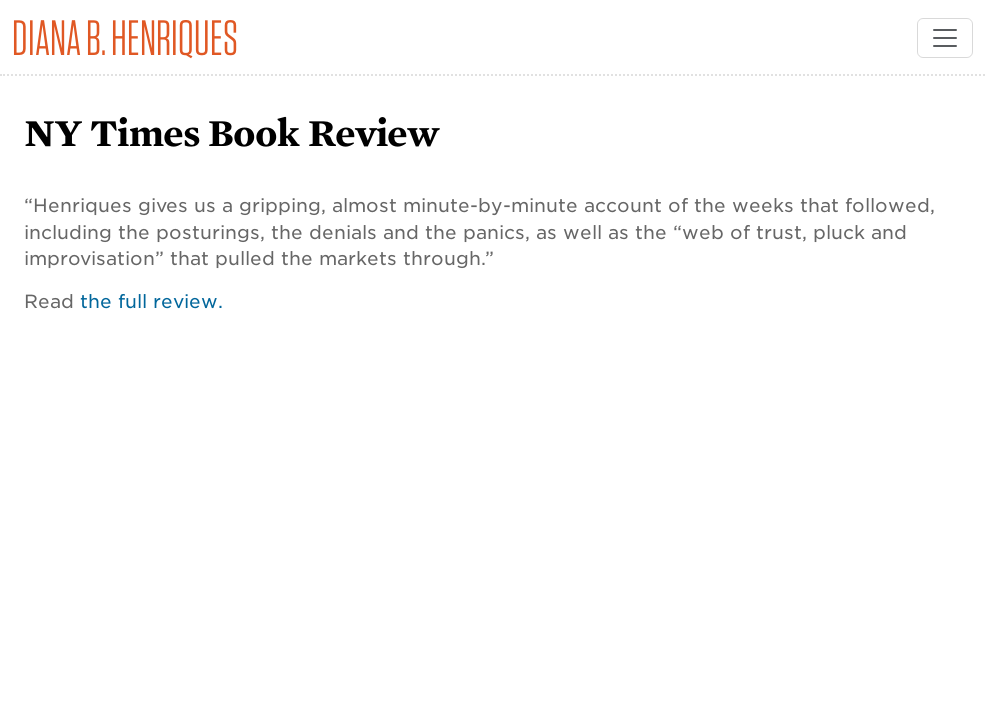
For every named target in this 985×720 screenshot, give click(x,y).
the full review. (151, 301)
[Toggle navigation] (945, 38)
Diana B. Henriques (125, 37)
